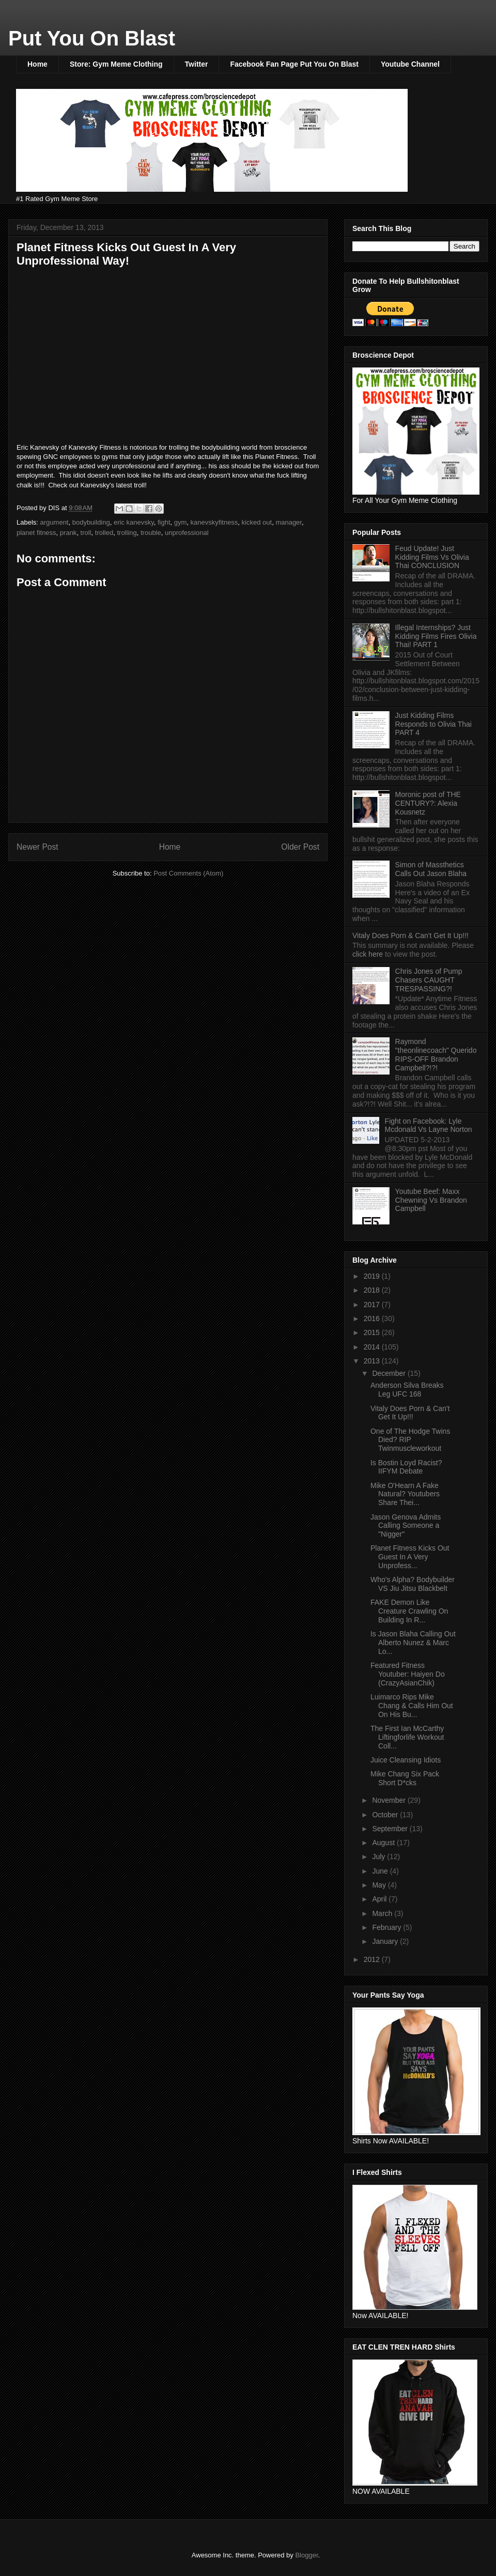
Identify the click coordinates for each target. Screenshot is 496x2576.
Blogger (306, 2555)
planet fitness (36, 532)
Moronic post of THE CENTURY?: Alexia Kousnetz (428, 803)
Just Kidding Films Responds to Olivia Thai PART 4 (433, 724)
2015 (373, 1332)
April (380, 1899)
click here (368, 954)
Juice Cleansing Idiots (405, 1760)
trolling (126, 532)
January (386, 1941)
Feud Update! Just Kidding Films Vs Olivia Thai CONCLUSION (432, 557)
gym (180, 522)
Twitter (196, 64)
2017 (373, 1304)
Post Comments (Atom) (188, 873)
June (381, 1871)
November (389, 1800)
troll (86, 532)
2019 (373, 1276)
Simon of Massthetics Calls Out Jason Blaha (431, 869)
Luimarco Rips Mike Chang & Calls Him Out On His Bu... (411, 1706)
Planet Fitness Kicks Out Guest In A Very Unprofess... (410, 1557)
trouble (151, 532)
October (386, 1815)
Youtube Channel (410, 64)
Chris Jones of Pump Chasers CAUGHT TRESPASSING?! (428, 980)
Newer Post (37, 846)
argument (54, 522)
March (383, 1913)
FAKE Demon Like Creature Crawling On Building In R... (409, 1611)
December (389, 1373)
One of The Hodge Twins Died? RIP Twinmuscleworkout (410, 1440)
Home (37, 64)
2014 (373, 1347)
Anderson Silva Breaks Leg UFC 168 (407, 1389)
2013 (373, 1361)
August (384, 1842)
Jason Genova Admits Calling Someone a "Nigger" (405, 1526)
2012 (373, 1959)
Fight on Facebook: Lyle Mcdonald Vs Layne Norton (428, 1125)
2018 (373, 1290)
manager (288, 522)
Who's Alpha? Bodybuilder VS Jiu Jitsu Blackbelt (412, 1583)
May (380, 1885)
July (379, 1856)
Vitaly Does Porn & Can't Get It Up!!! (410, 935)
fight (164, 522)
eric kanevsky (134, 522)
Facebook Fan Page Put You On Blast (294, 64)
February (387, 1927)
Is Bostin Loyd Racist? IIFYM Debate (406, 1467)
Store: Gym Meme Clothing (116, 64)
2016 (373, 1318)
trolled (104, 532)
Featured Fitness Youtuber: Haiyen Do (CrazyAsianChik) (407, 1674)
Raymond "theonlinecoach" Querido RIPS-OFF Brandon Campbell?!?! (436, 1054)
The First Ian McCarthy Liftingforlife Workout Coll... (407, 1737)
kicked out (257, 522)
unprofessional (187, 532)
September (390, 1828)
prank (68, 532)
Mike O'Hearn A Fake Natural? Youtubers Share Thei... (405, 1494)
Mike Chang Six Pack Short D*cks (404, 1778)
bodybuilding (91, 522)
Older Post (300, 846)
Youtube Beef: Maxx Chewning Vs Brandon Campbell (431, 1200)
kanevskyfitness (214, 522)
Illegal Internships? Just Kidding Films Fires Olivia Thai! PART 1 (436, 636)
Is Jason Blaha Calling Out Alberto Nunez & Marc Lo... (413, 1642)
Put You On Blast (91, 38)
